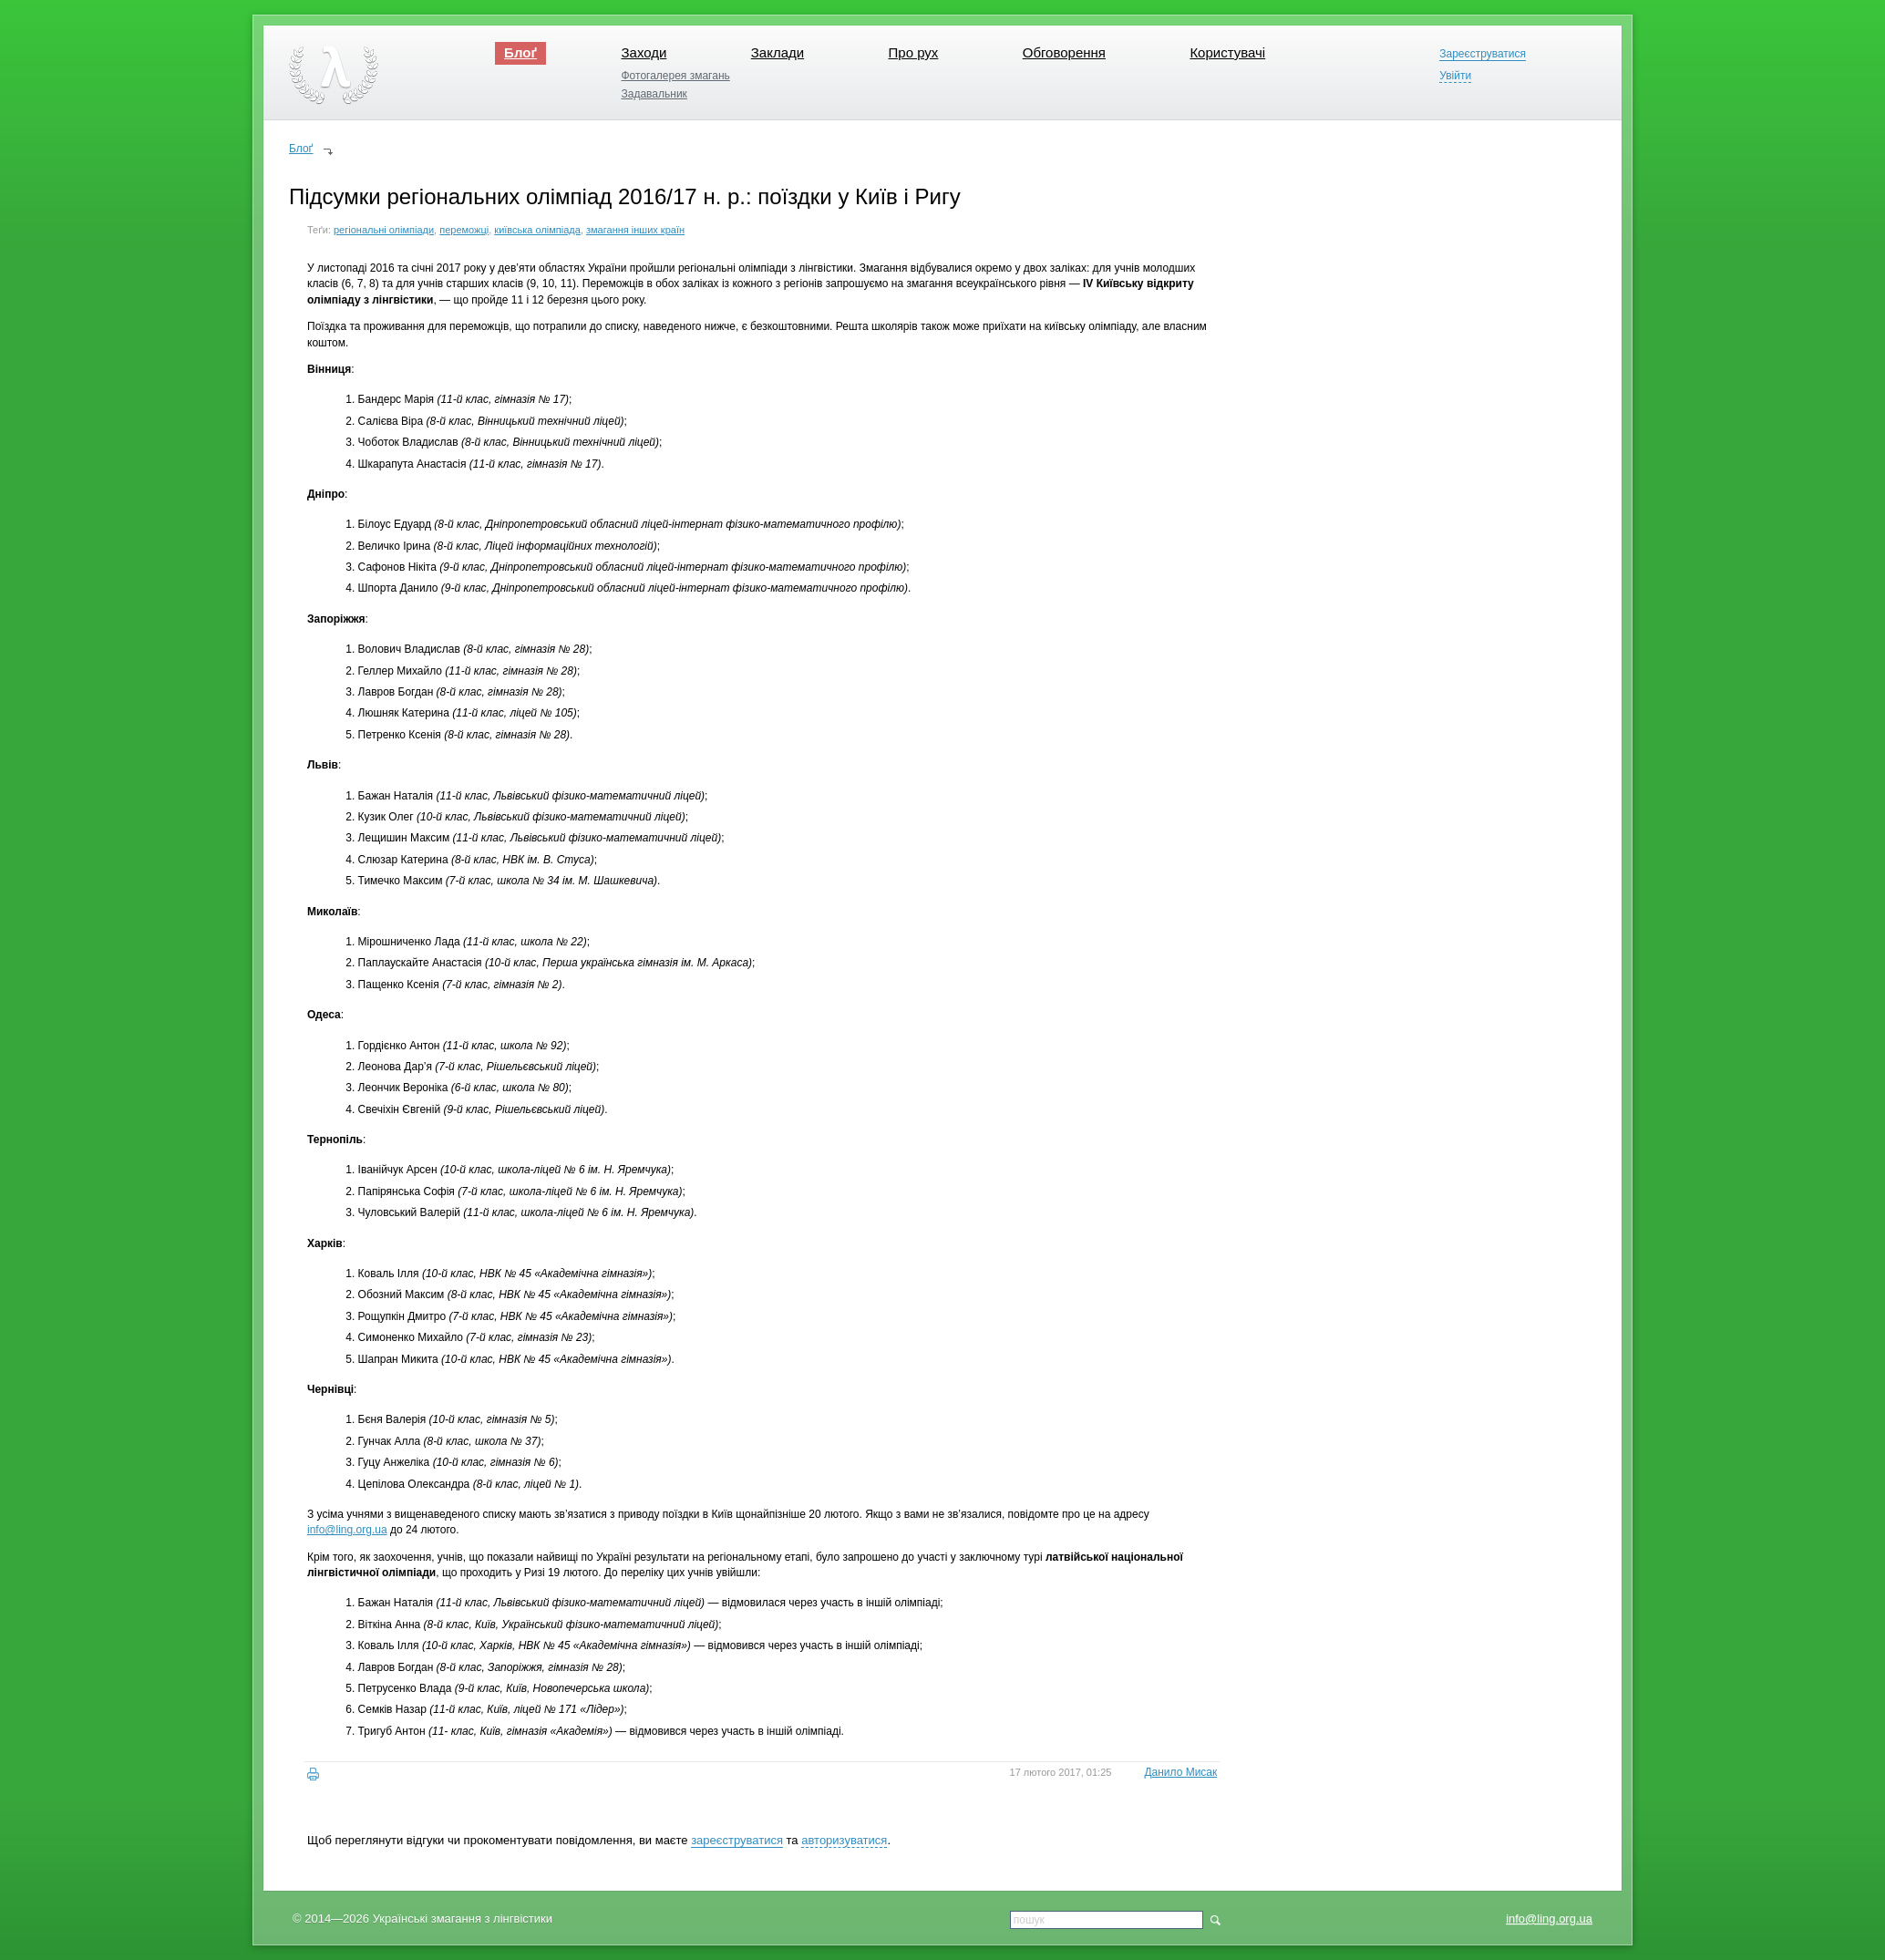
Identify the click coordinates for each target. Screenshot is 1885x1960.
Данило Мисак (1180, 1772)
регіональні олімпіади (384, 229)
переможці (464, 229)
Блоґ (520, 52)
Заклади (777, 52)
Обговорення (1064, 52)
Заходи (643, 52)
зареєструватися (737, 1840)
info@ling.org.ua (1549, 1918)
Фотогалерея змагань (675, 75)
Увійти (1455, 76)
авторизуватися (844, 1840)
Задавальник (653, 94)
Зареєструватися (1482, 54)
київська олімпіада (537, 229)
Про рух (914, 52)
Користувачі (1227, 52)
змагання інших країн (635, 229)
